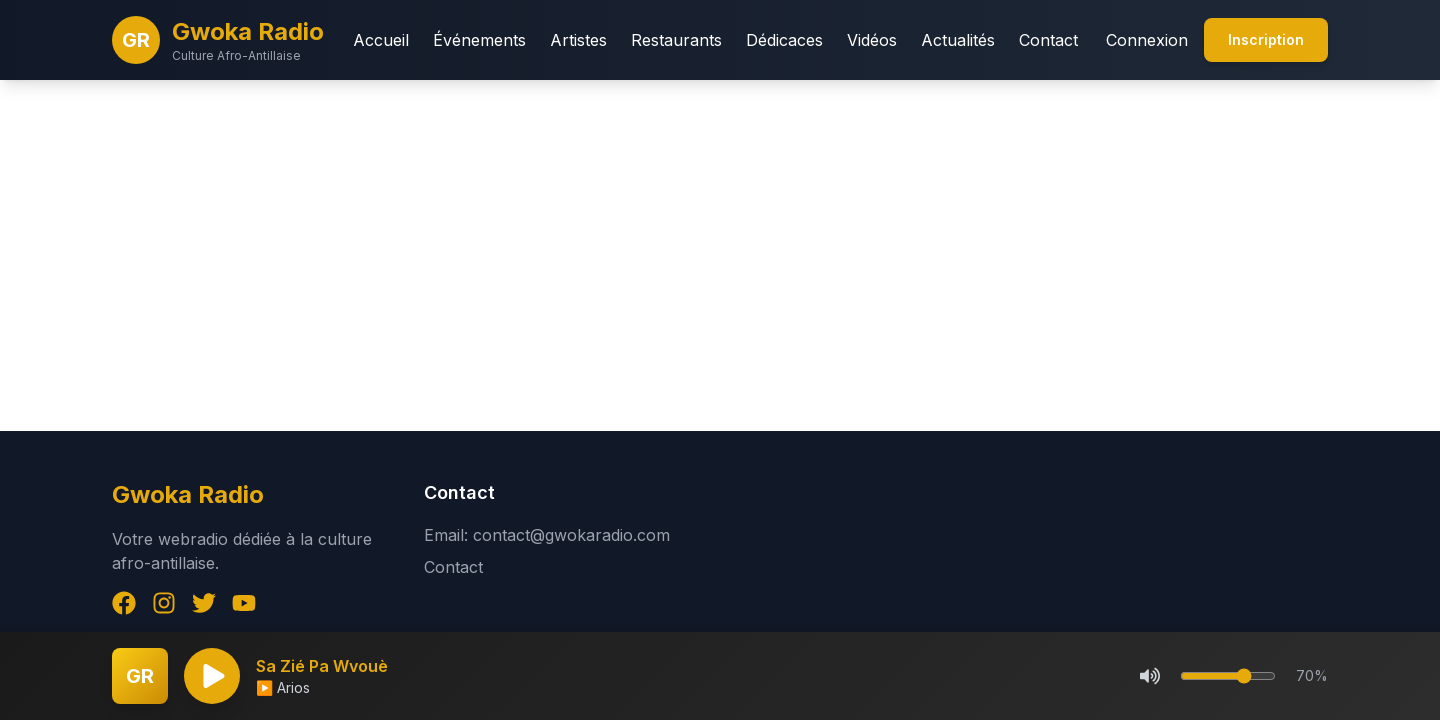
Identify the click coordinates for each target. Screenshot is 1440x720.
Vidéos (872, 40)
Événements (479, 40)
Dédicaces (784, 40)
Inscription (1266, 39)
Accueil (381, 40)
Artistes (578, 40)
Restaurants (676, 40)
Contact (1048, 40)
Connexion (1147, 40)
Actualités (958, 40)
